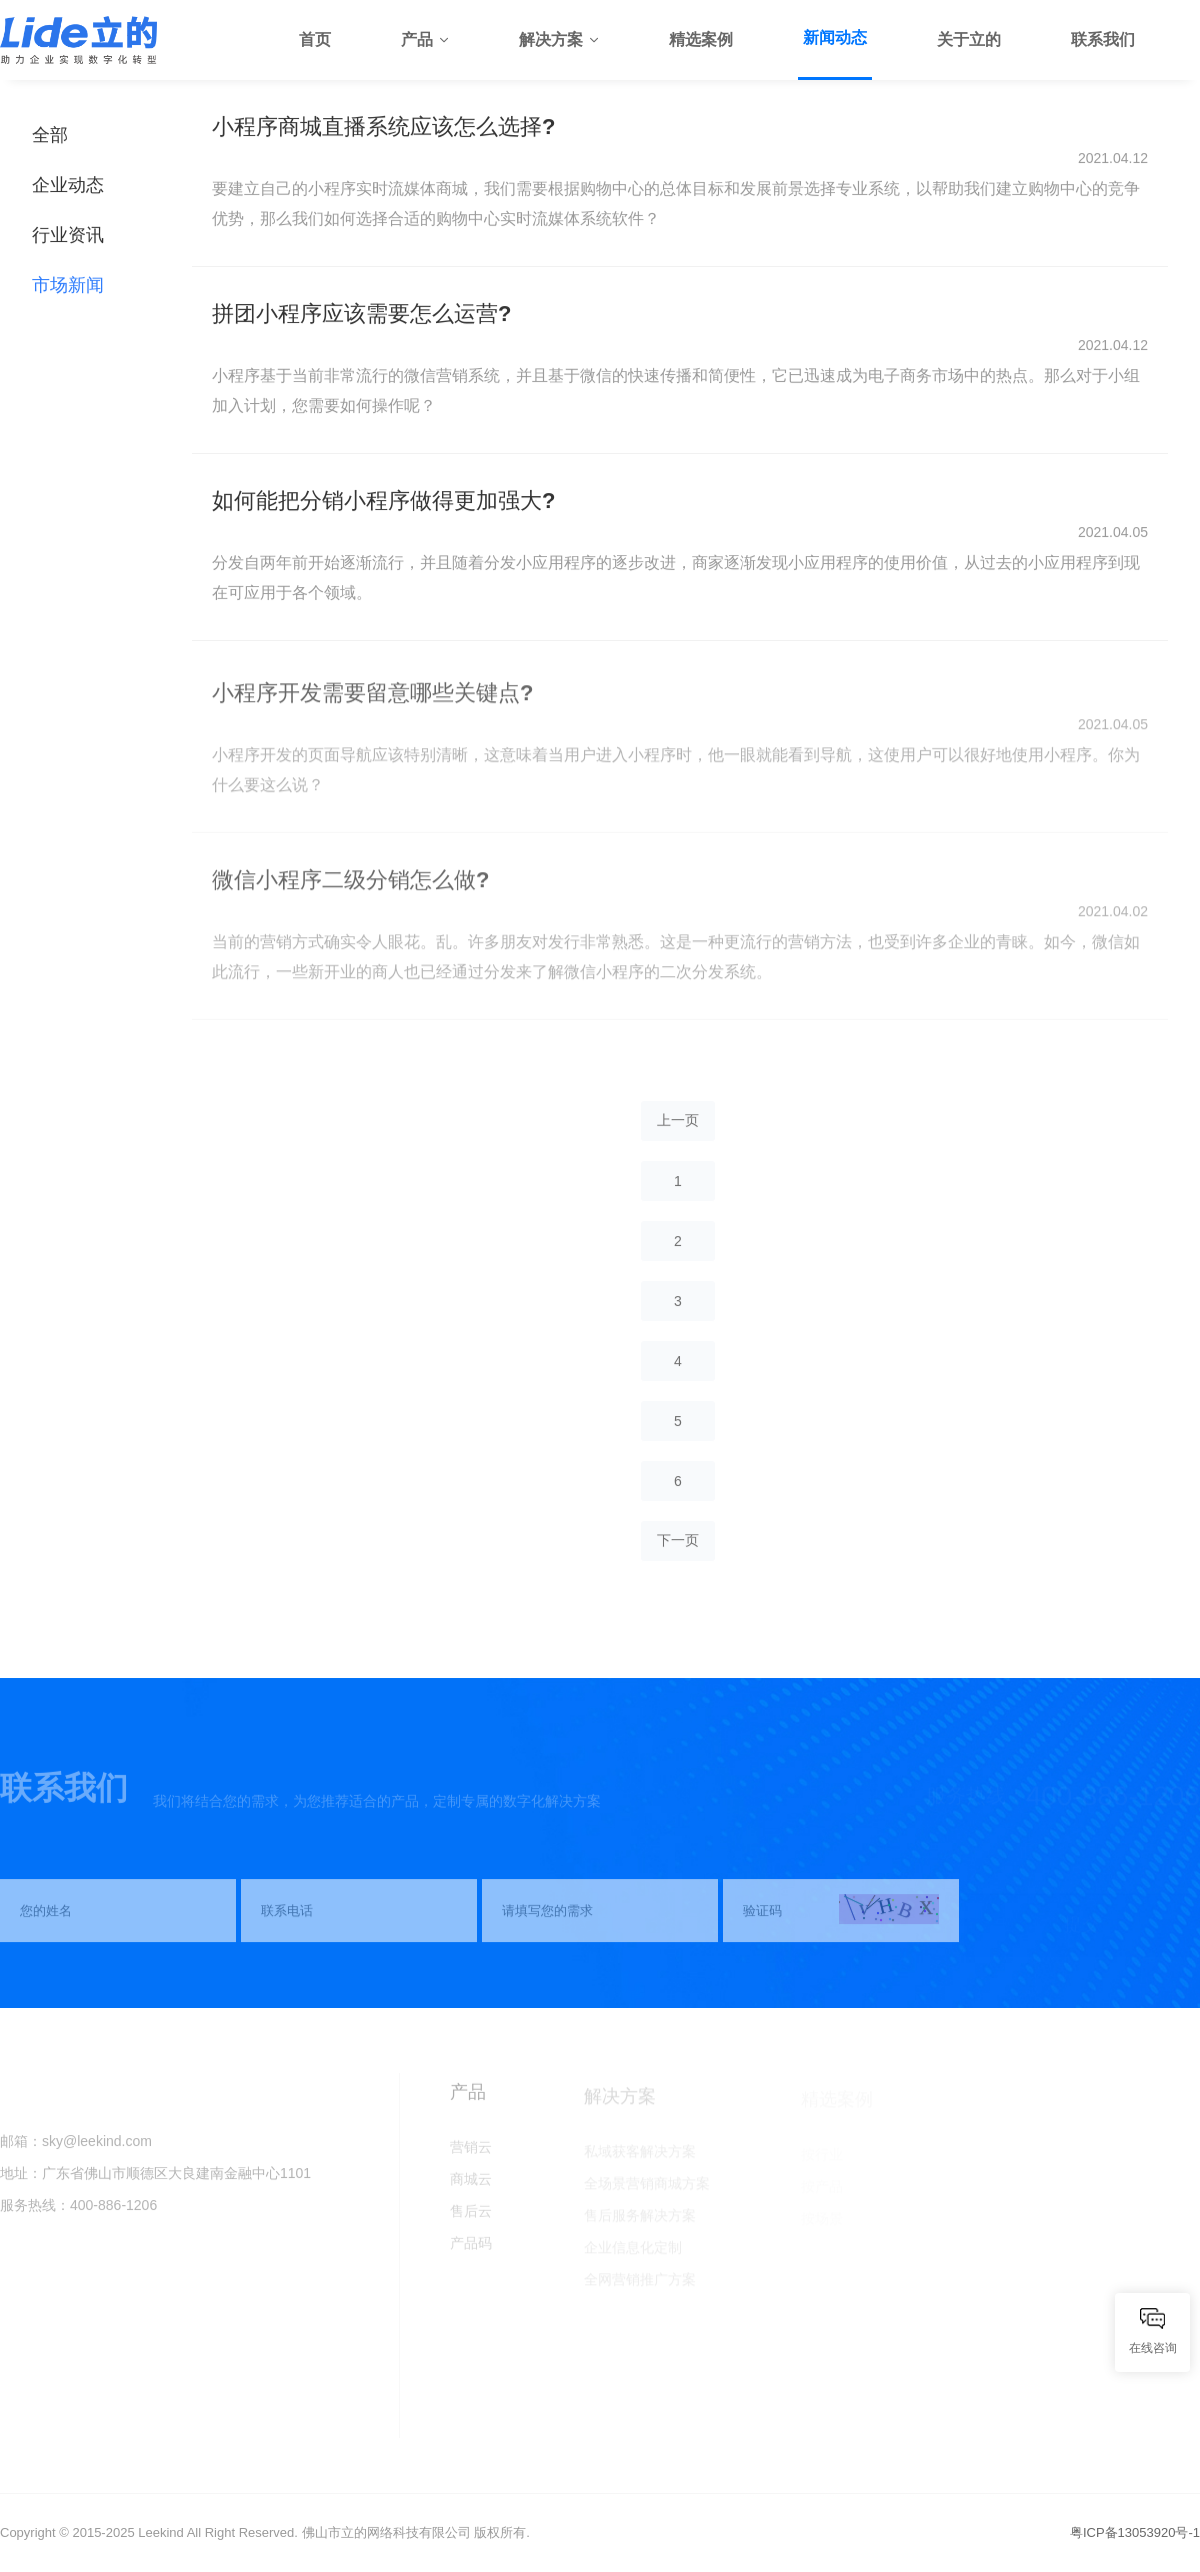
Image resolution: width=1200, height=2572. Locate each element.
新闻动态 (835, 37)
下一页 (678, 1547)
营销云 (471, 2154)
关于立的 (969, 39)
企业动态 (68, 186)
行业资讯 (68, 236)
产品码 (471, 2250)
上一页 (678, 1127)
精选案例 (701, 39)
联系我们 (1103, 39)
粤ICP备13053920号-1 (1135, 2532)
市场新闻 (68, 286)
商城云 (471, 2186)
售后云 (471, 2218)
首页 (315, 39)
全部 (50, 136)
